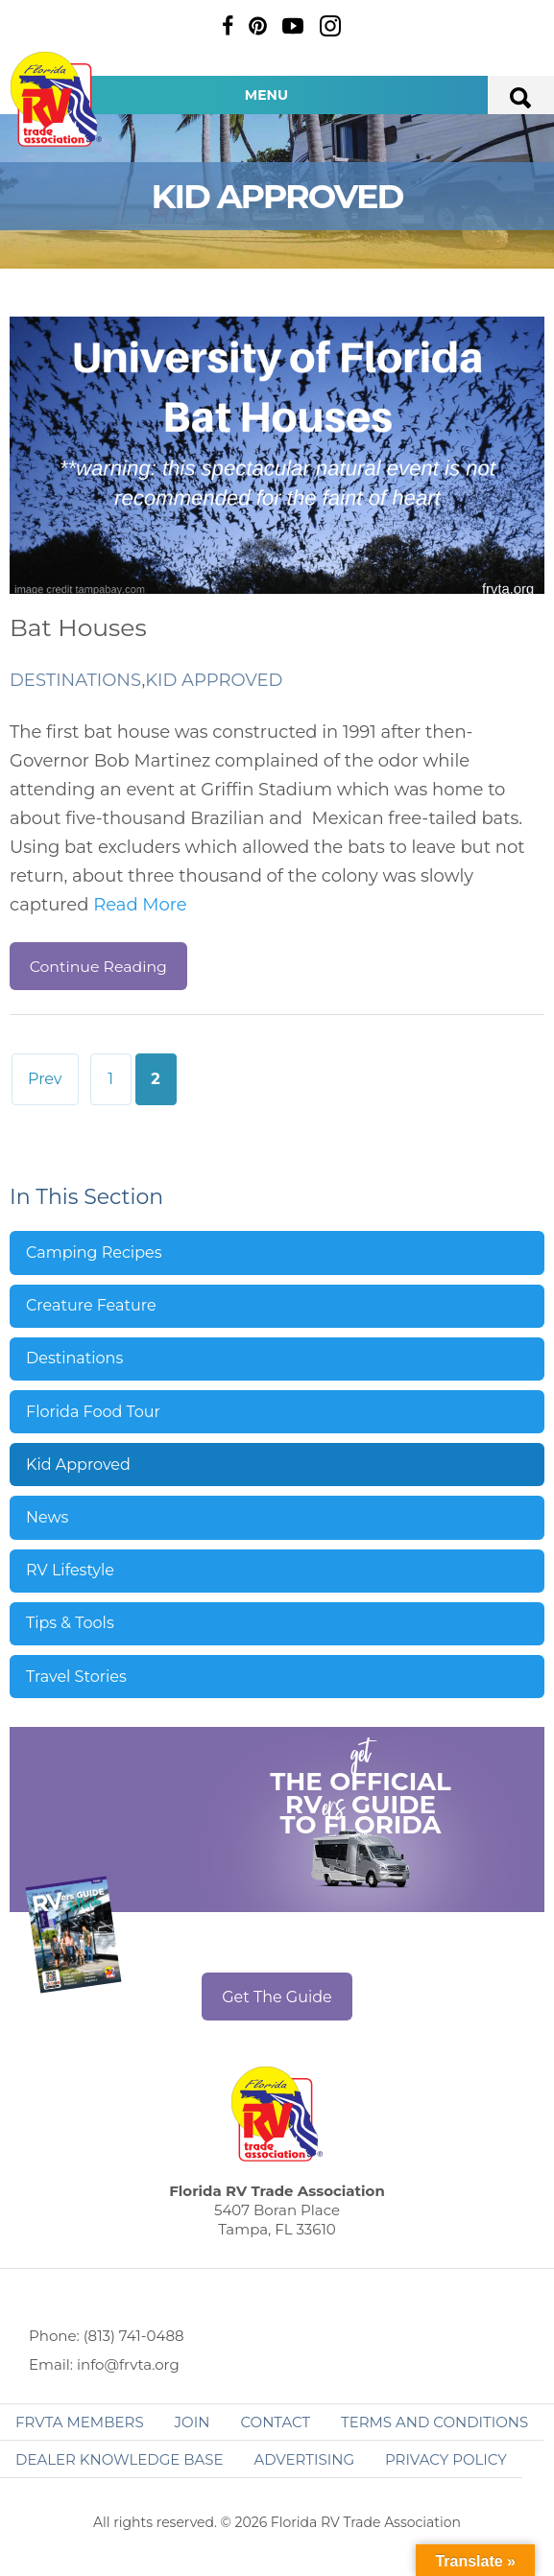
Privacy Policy (446, 2459)
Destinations (75, 680)
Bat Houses (78, 627)
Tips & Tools (70, 1623)
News (47, 1517)
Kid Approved (213, 680)
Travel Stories (76, 1676)
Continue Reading (98, 966)
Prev (45, 1079)
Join (192, 2422)
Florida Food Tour (93, 1412)
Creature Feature (91, 1305)
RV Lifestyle (70, 1570)
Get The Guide (277, 1997)
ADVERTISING (303, 2459)
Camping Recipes (94, 1252)
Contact (275, 2422)
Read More (140, 904)
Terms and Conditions (434, 2422)
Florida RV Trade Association (56, 99)
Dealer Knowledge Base (119, 2459)
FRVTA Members (79, 2422)
